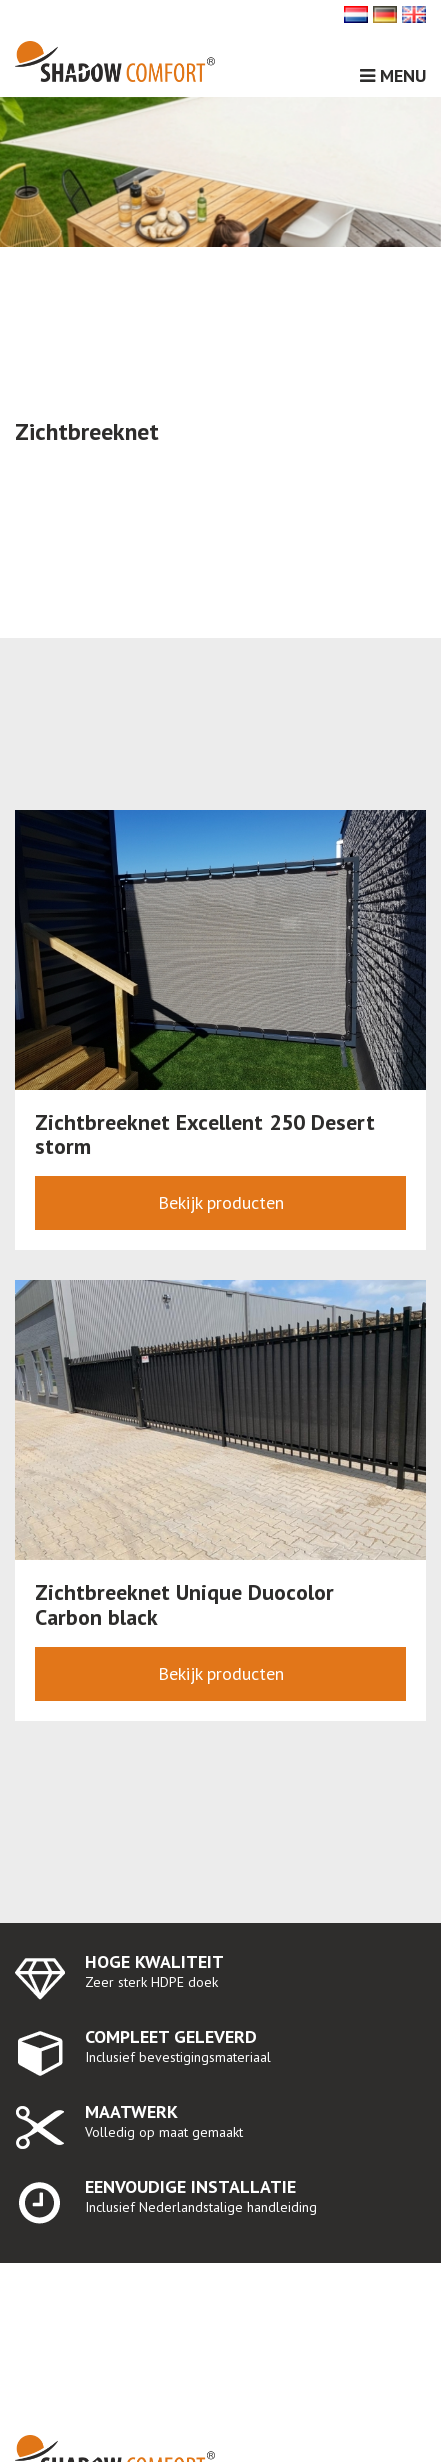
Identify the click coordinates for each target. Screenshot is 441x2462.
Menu (393, 75)
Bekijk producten (221, 1202)
